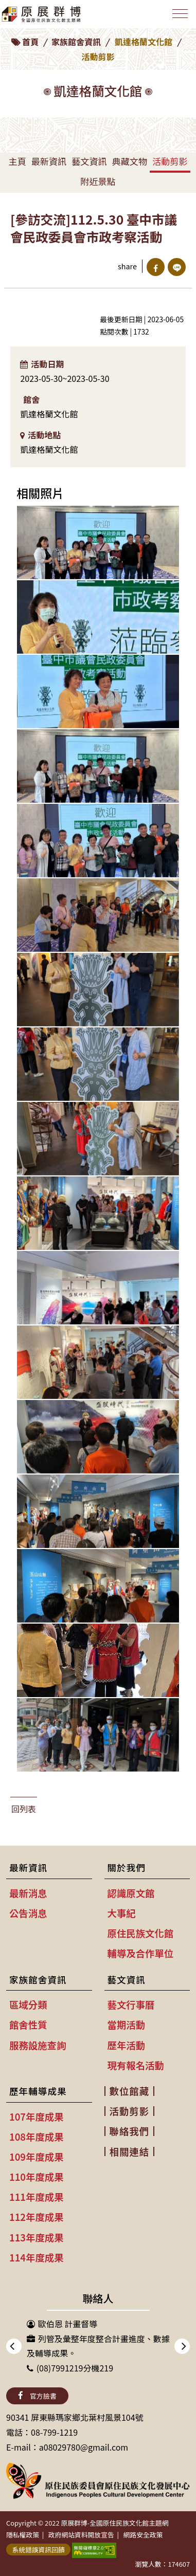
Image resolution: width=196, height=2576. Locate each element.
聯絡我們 (130, 2131)
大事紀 (122, 1913)
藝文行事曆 (131, 2004)
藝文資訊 (89, 161)
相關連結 (130, 2151)
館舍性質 (28, 2024)
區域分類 (28, 2004)
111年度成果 (36, 2196)
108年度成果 (36, 2136)
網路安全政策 (143, 2535)
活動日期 (42, 364)
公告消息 (28, 1913)
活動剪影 (169, 161)
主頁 (17, 161)
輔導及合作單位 (141, 1953)
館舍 (31, 399)
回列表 (23, 1808)
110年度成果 (36, 2176)
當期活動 (127, 2024)
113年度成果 (36, 2237)
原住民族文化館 (141, 1933)
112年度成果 (36, 2216)
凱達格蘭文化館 (143, 41)
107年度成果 (36, 2116)
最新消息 (28, 1893)
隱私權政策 (22, 2535)
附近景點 (97, 181)
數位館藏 (130, 2090)
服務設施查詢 (37, 2045)
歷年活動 (127, 2045)
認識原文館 (131, 1893)
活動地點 (40, 435)
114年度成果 (36, 2257)
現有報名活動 (136, 2065)
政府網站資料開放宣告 (81, 2535)
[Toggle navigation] (180, 14)
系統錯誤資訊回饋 (38, 2549)
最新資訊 (48, 161)
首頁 (30, 41)
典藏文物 (129, 161)
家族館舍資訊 (76, 41)
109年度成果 (36, 2156)
